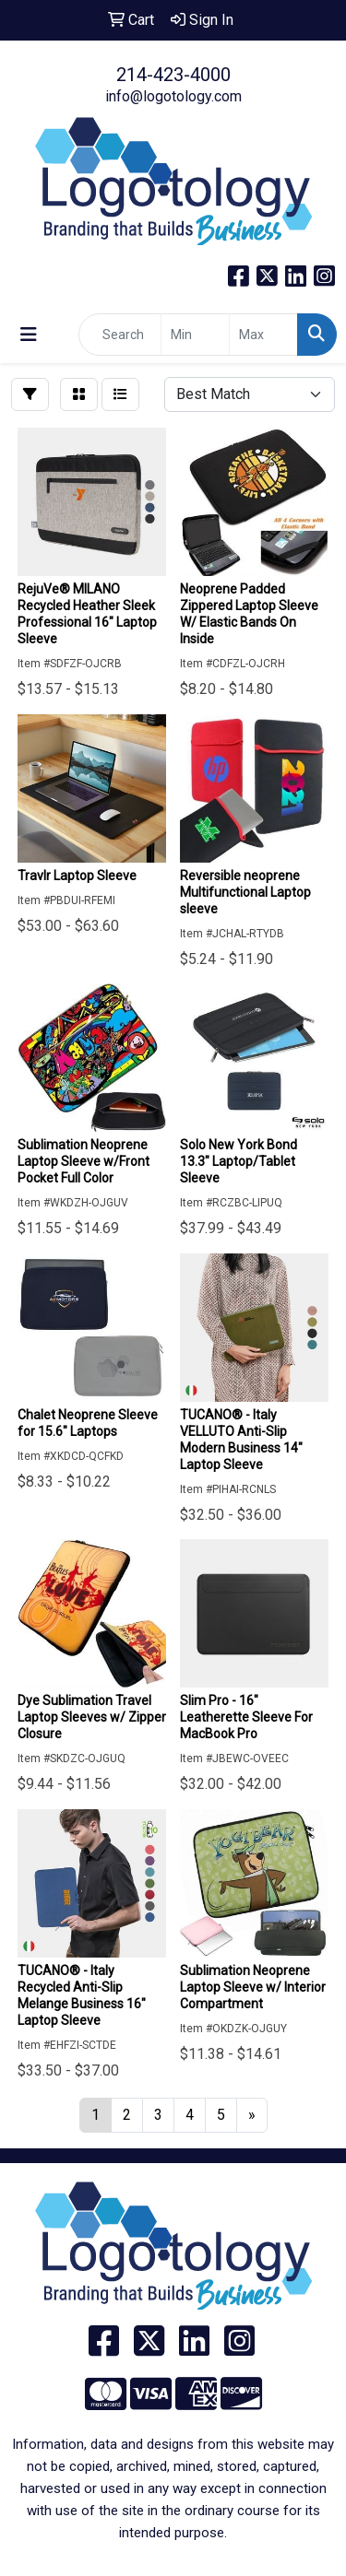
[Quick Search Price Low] (195, 334)
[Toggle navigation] (28, 334)
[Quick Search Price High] (263, 334)
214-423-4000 (173, 75)
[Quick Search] (119, 334)
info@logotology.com (173, 96)
